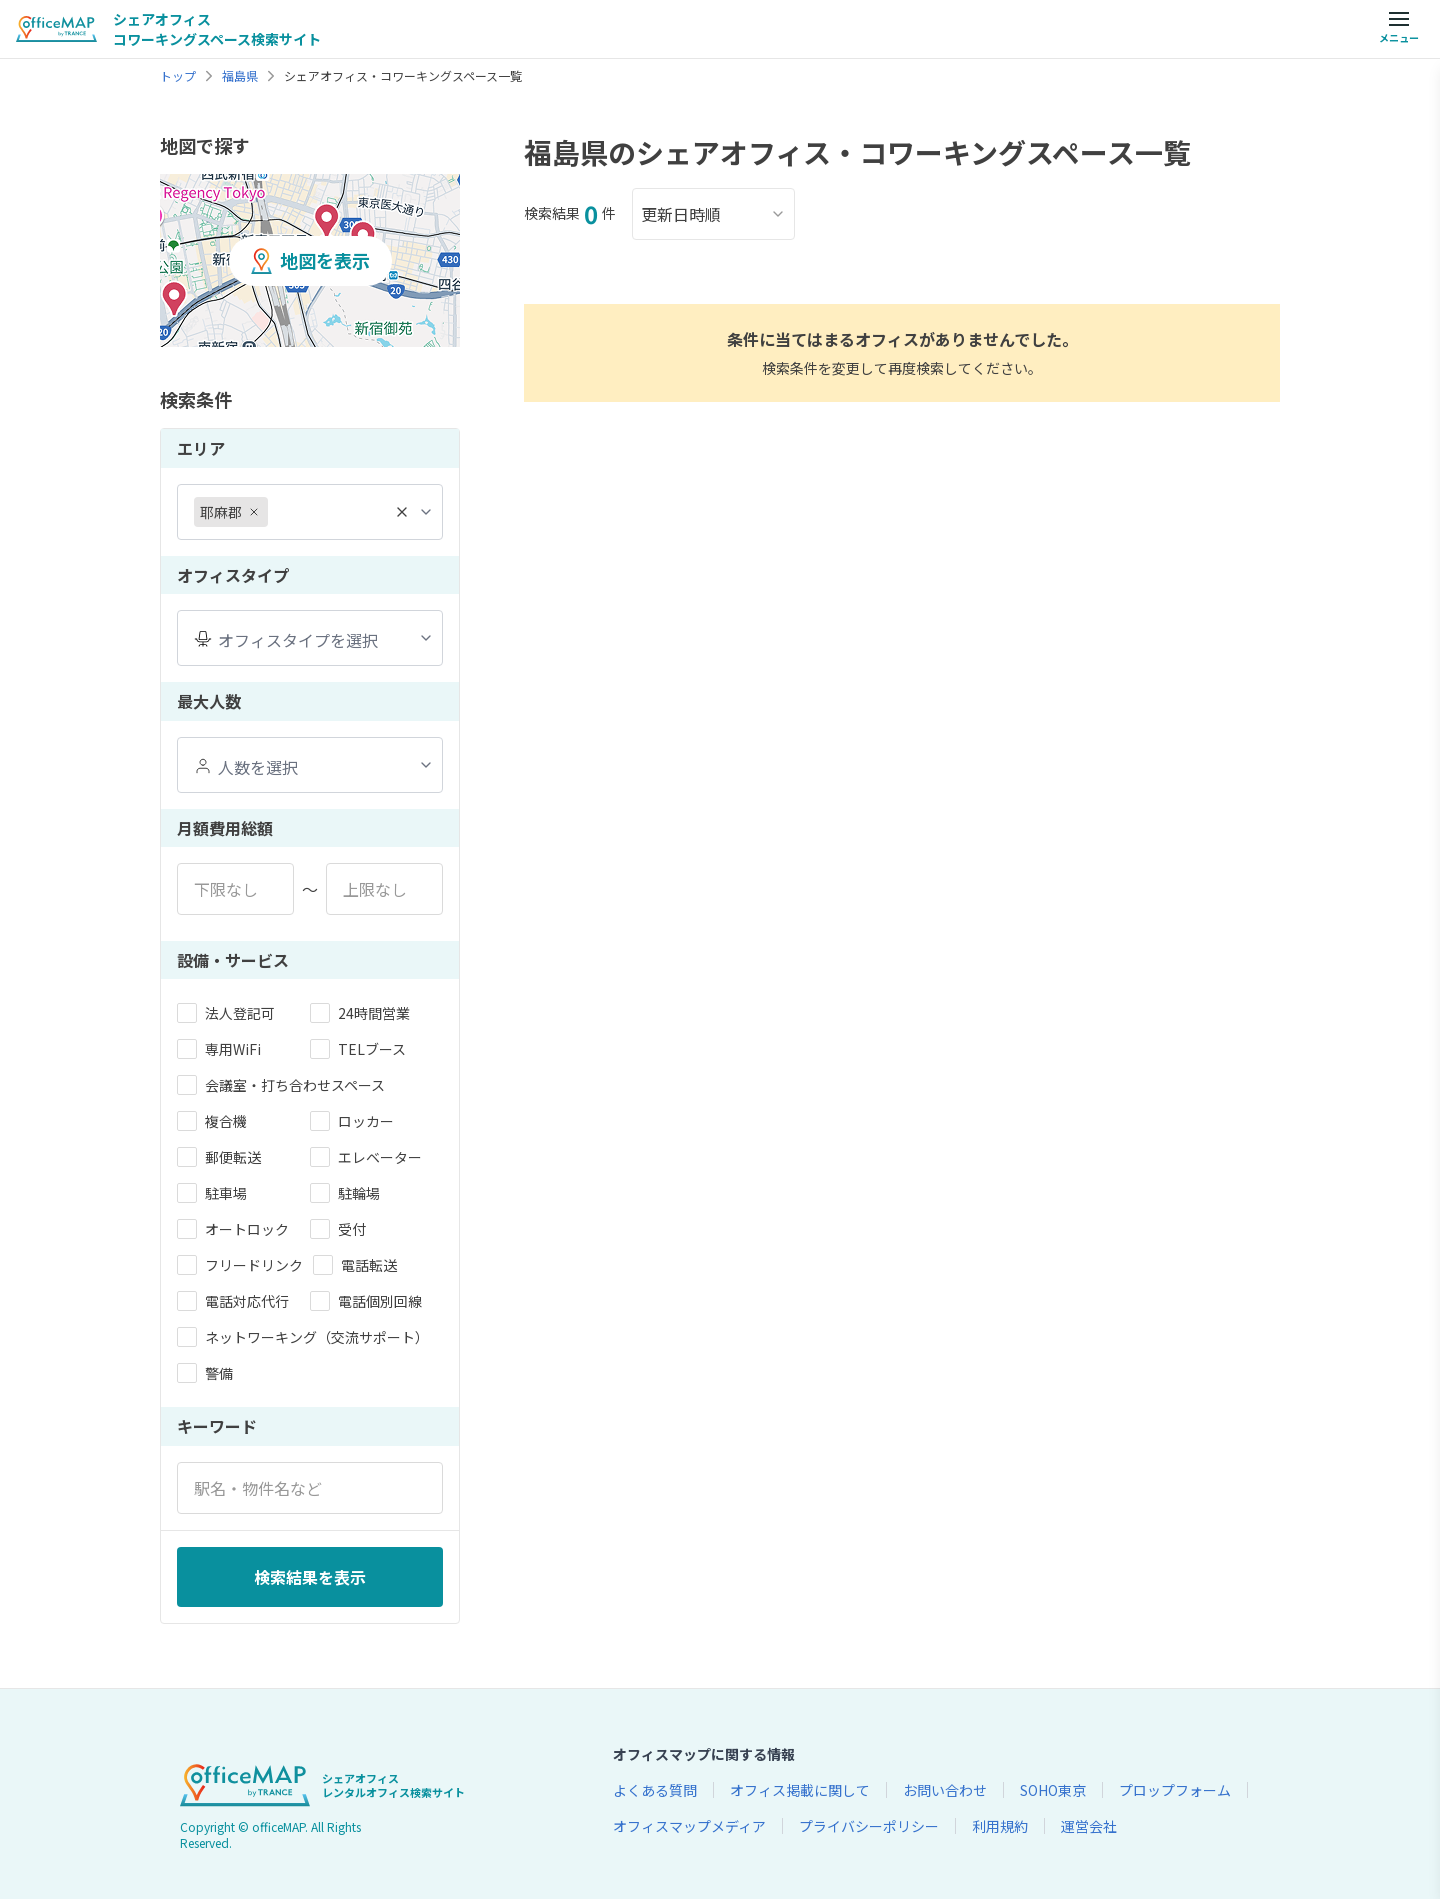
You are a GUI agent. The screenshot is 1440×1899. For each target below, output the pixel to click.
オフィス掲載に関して (800, 1790)
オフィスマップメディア (689, 1826)
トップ (178, 76)
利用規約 (1000, 1826)
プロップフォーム (1175, 1790)
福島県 (240, 76)
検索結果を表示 (310, 1577)
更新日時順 (713, 214)
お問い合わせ (945, 1790)
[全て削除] (402, 512)
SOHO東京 (1053, 1790)
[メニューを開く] (1399, 29)
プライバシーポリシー (869, 1826)
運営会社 (1089, 1826)
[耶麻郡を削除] (254, 512)
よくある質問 (655, 1790)
